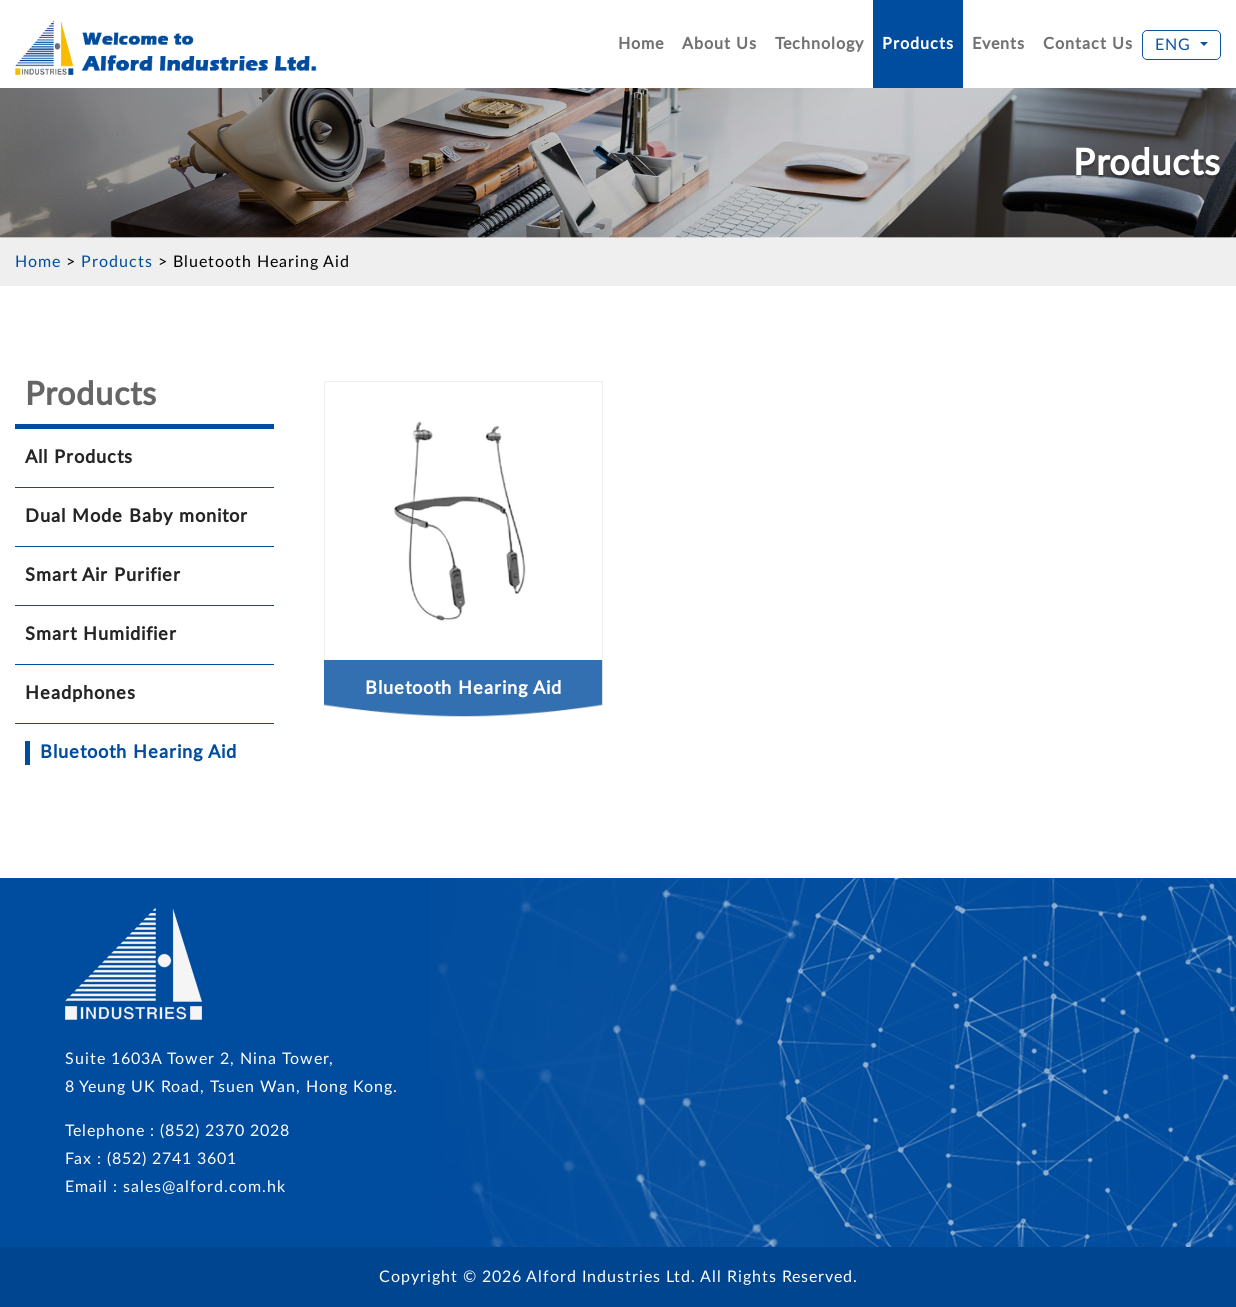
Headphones (80, 694)
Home (641, 44)
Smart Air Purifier (103, 576)
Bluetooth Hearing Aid (261, 262)
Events (998, 44)
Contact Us (1088, 44)
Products (918, 44)
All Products (79, 458)
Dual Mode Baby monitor (136, 517)
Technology (819, 44)
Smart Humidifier (101, 635)
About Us (719, 44)
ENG (1175, 45)
